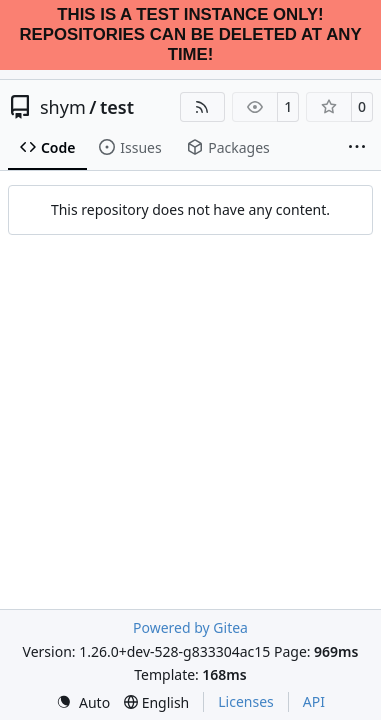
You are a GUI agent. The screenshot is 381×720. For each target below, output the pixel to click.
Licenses (246, 701)
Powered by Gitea (190, 627)
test (117, 107)
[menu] (83, 702)
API (314, 701)
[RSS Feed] (203, 107)
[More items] (357, 148)
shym (63, 107)
